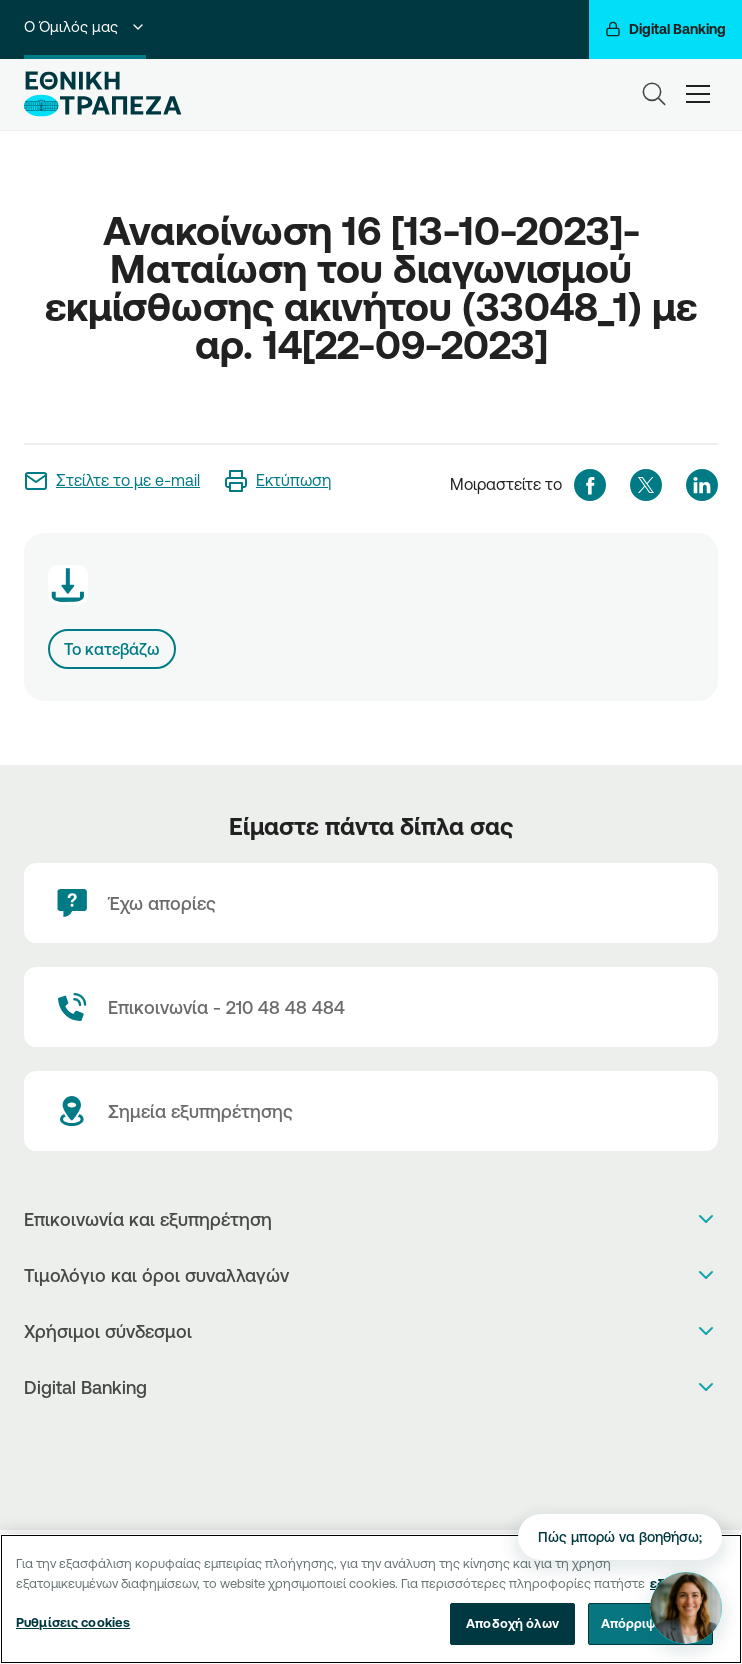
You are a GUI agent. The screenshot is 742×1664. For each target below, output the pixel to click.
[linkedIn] (702, 485)
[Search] (654, 94)
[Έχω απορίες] (371, 903)
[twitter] (646, 485)
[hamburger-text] (698, 93)
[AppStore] (371, 1439)
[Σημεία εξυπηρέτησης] (371, 1111)
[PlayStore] (371, 1460)
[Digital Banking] (665, 29)
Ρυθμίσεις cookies (73, 1630)
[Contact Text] (371, 1007)
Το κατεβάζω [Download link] (112, 649)
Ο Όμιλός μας (85, 26)
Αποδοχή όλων (512, 1631)
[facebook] (590, 485)
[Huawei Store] (371, 1481)
